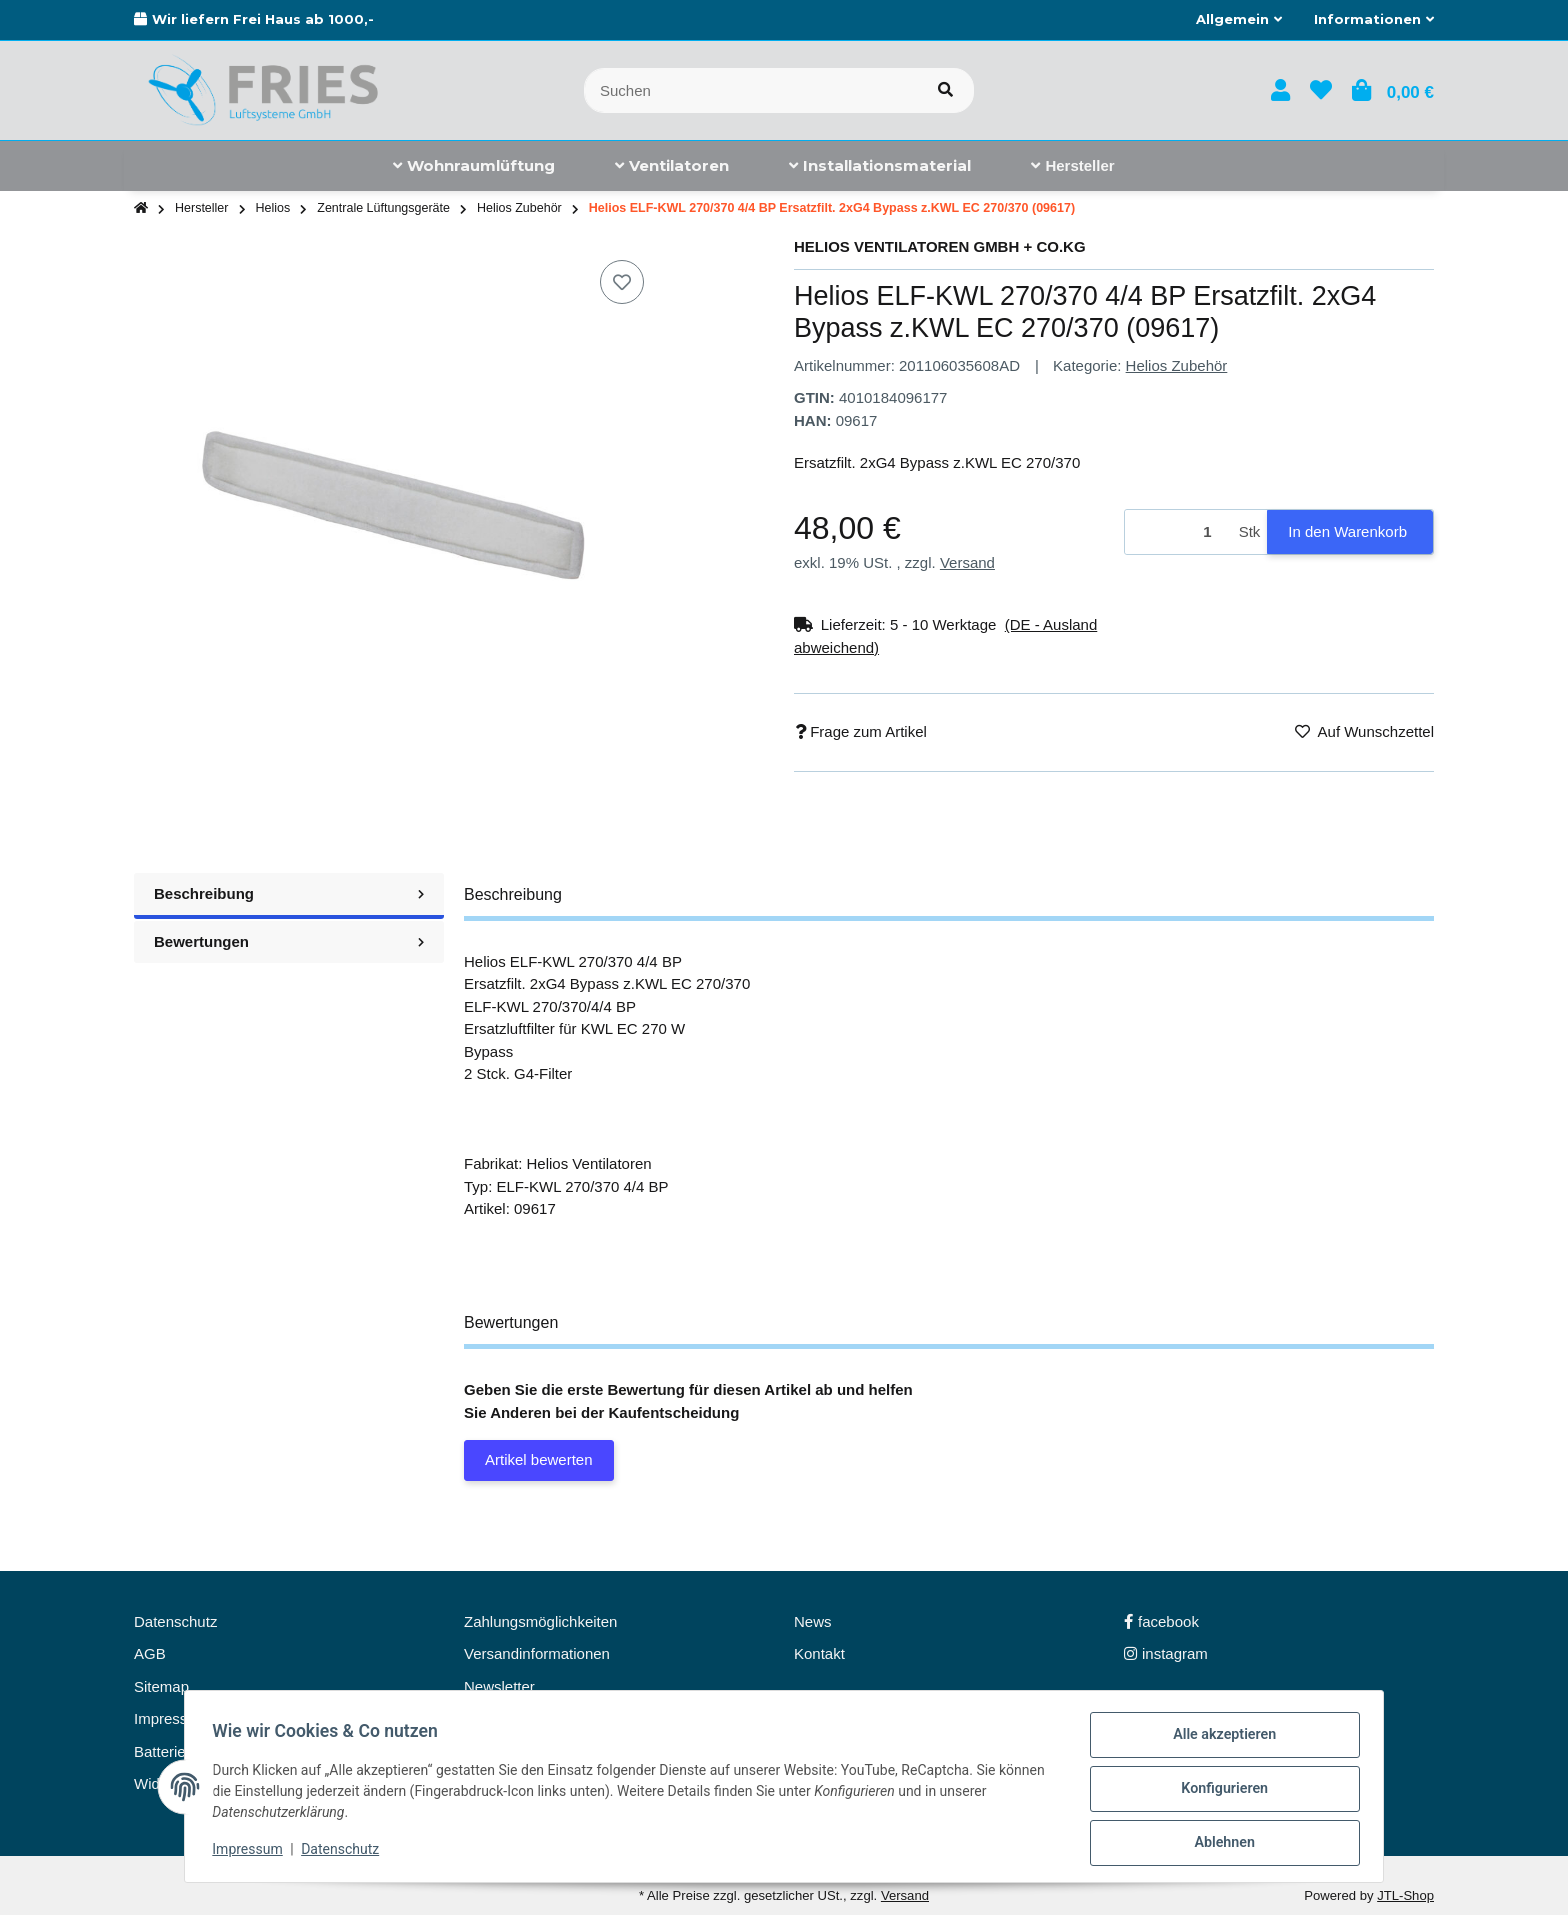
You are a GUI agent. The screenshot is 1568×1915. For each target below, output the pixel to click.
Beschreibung (289, 893)
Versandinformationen (537, 1653)
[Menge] (1178, 532)
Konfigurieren (1219, 1792)
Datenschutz (345, 1853)
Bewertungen (289, 941)
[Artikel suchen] (945, 90)
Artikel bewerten (539, 1459)
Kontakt (819, 1653)
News (813, 1621)
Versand (967, 562)
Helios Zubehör (1177, 365)
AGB (150, 1653)
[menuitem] (474, 166)
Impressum (252, 1853)
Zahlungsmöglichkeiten (540, 1621)
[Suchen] (751, 90)
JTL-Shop (1405, 1895)
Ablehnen (1219, 1844)
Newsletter (499, 1686)
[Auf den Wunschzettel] (622, 282)
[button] (1239, 20)
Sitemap (161, 1686)
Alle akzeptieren (1219, 1740)
